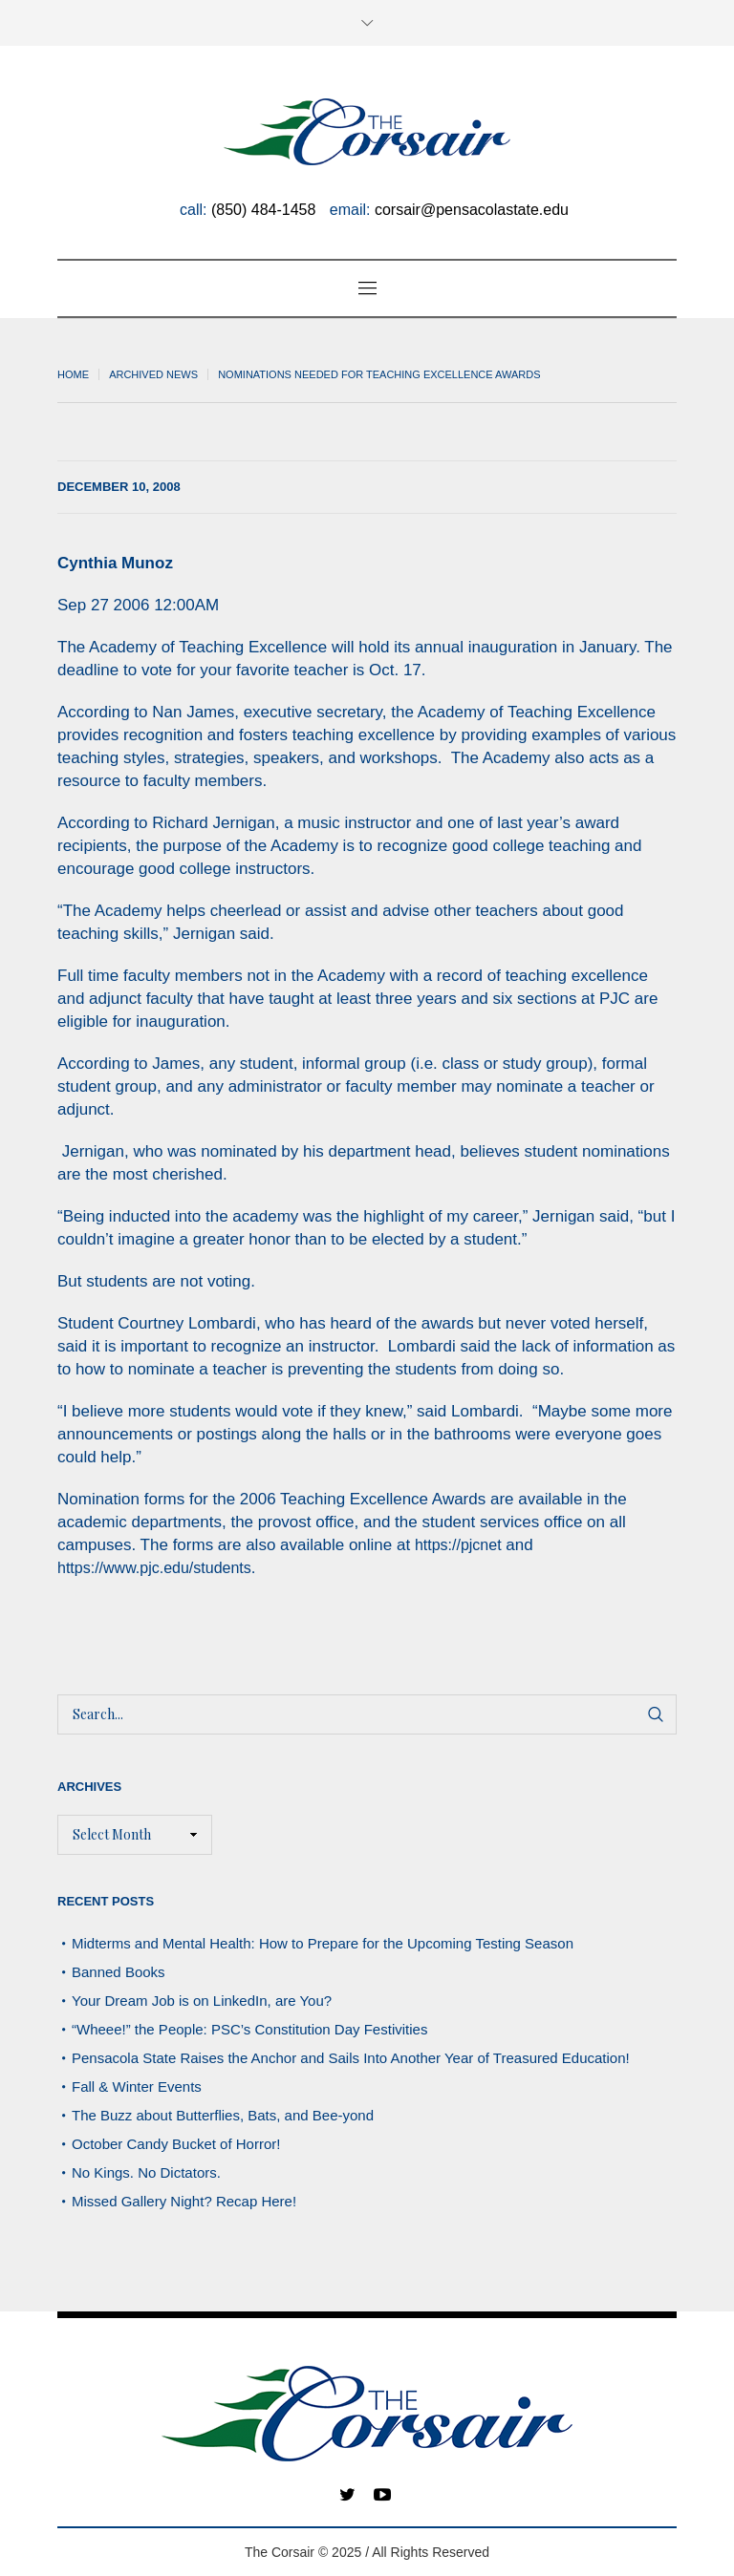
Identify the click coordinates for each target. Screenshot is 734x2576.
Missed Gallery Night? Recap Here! (184, 2201)
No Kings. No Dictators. (146, 2172)
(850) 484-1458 (263, 210)
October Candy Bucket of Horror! (176, 2144)
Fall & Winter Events (137, 2086)
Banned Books (118, 1972)
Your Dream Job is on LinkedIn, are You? (202, 2000)
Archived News (153, 374)
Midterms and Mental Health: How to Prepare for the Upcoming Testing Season (322, 1943)
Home (73, 374)
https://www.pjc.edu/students (154, 1568)
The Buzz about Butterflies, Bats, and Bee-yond (223, 2115)
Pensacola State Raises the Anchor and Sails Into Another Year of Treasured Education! (351, 2058)
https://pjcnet (458, 1545)
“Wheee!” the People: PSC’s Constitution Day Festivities (249, 2029)
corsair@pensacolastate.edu (472, 210)
